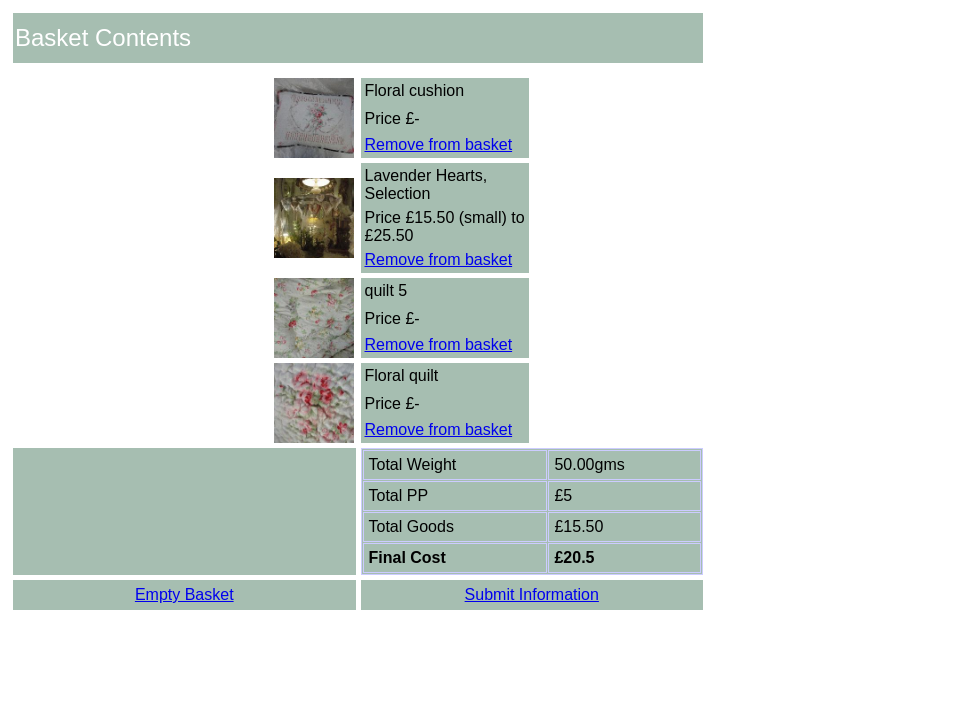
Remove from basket (439, 144)
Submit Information (532, 594)
